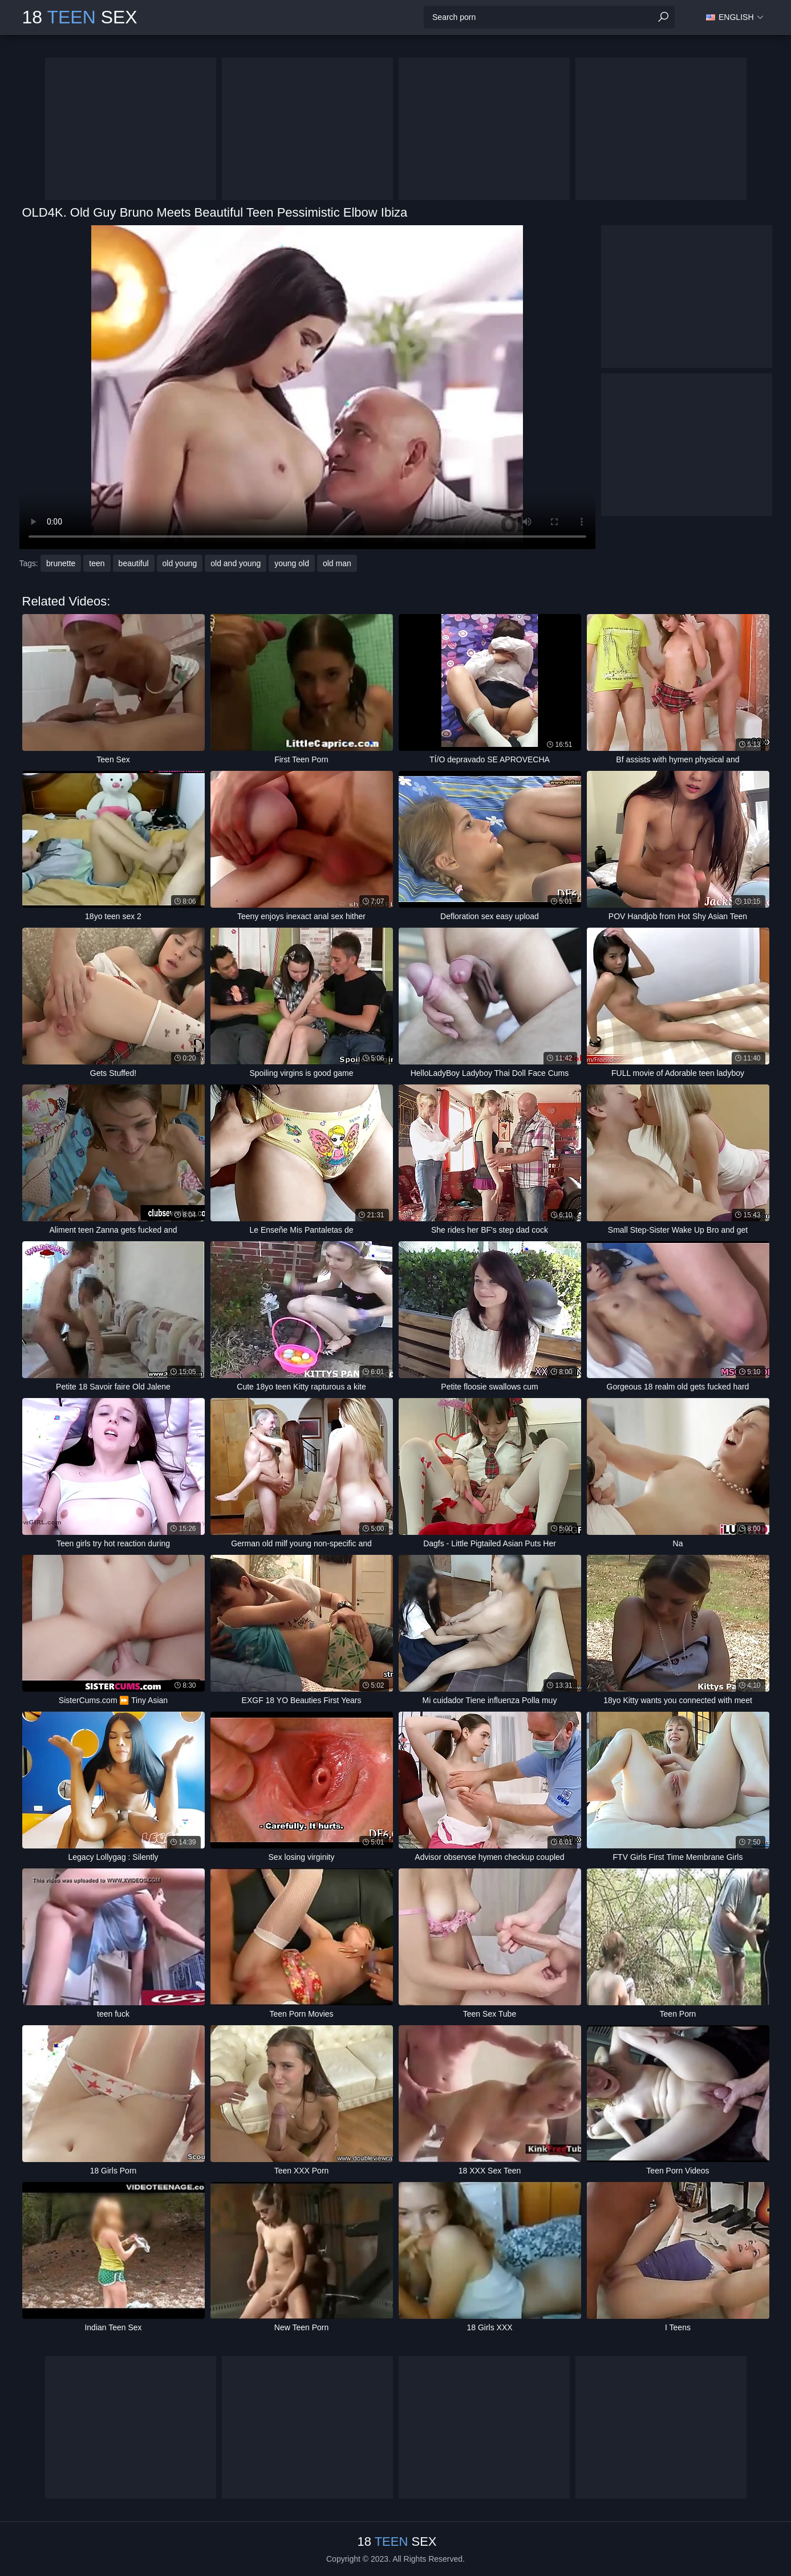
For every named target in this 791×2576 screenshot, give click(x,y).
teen (96, 563)
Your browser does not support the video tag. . (307, 387)
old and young (235, 563)
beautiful (134, 563)
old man (337, 563)
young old (291, 563)
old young (180, 563)
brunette (60, 563)
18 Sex (79, 17)
